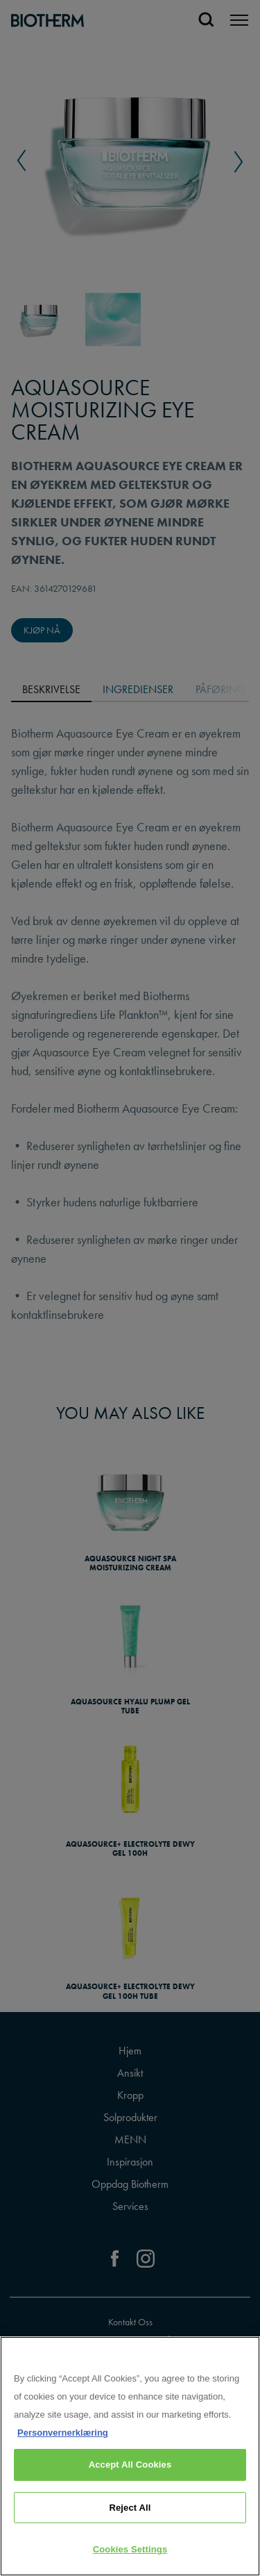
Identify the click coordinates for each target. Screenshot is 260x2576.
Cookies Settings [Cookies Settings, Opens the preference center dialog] (130, 2549)
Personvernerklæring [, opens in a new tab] (62, 2432)
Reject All (129, 2507)
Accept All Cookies (130, 2464)
